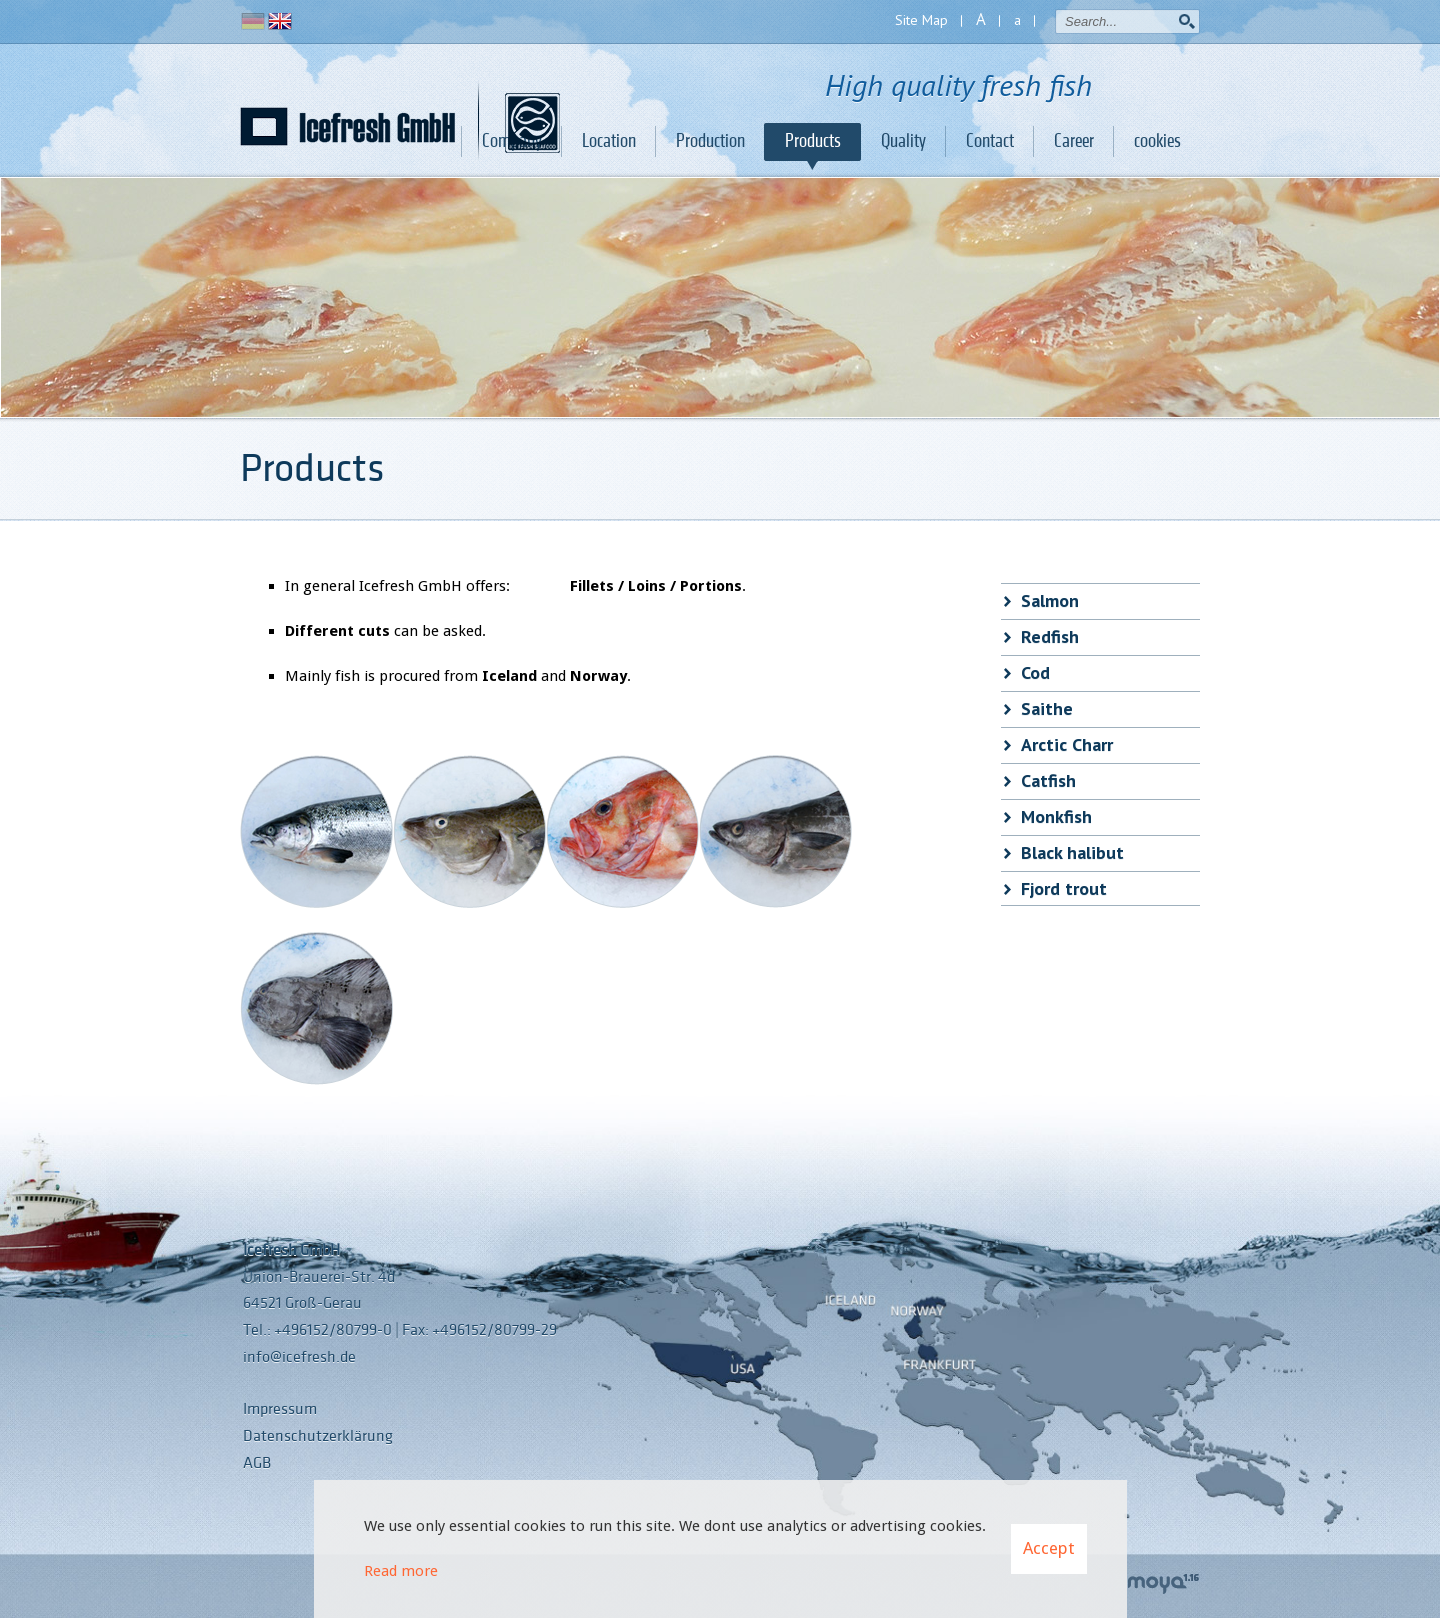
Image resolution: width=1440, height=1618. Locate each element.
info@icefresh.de (299, 1357)
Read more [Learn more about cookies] (401, 1571)
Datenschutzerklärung (318, 1436)
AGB (257, 1463)
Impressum (280, 1409)
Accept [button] (1049, 1548)
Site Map (921, 20)
